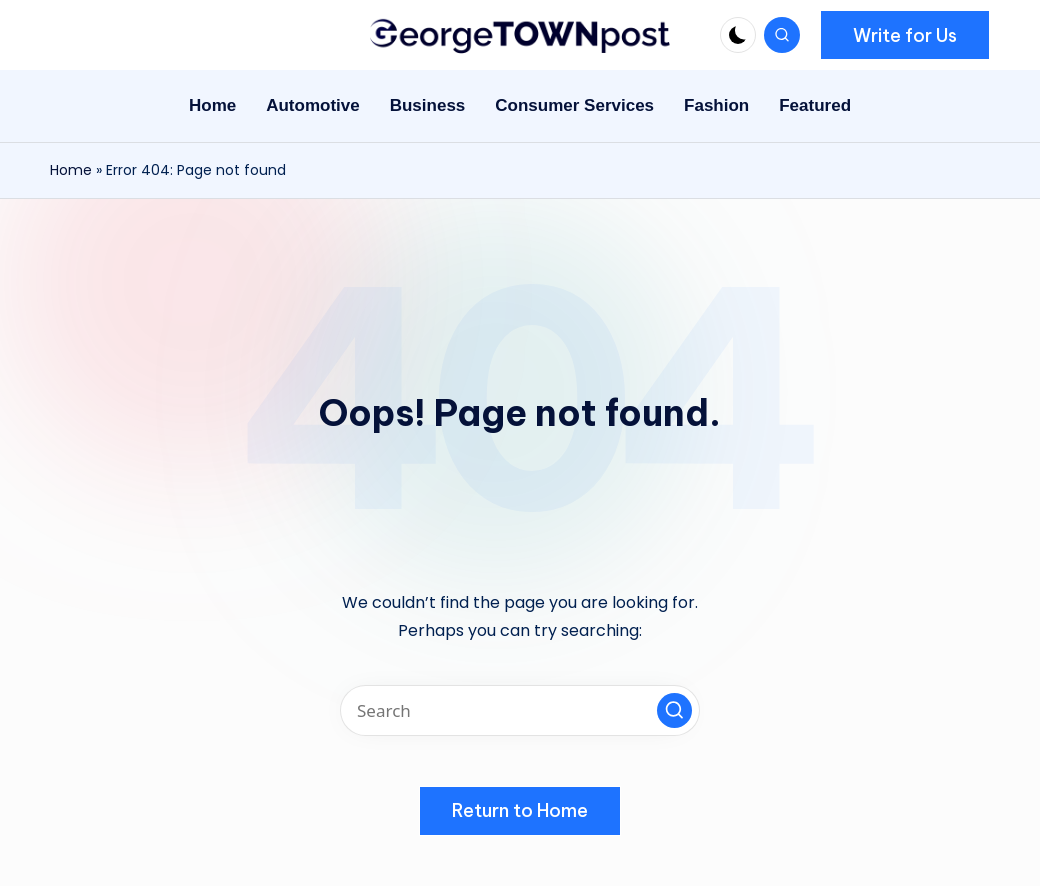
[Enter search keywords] (520, 710)
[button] (905, 35)
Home (71, 170)
